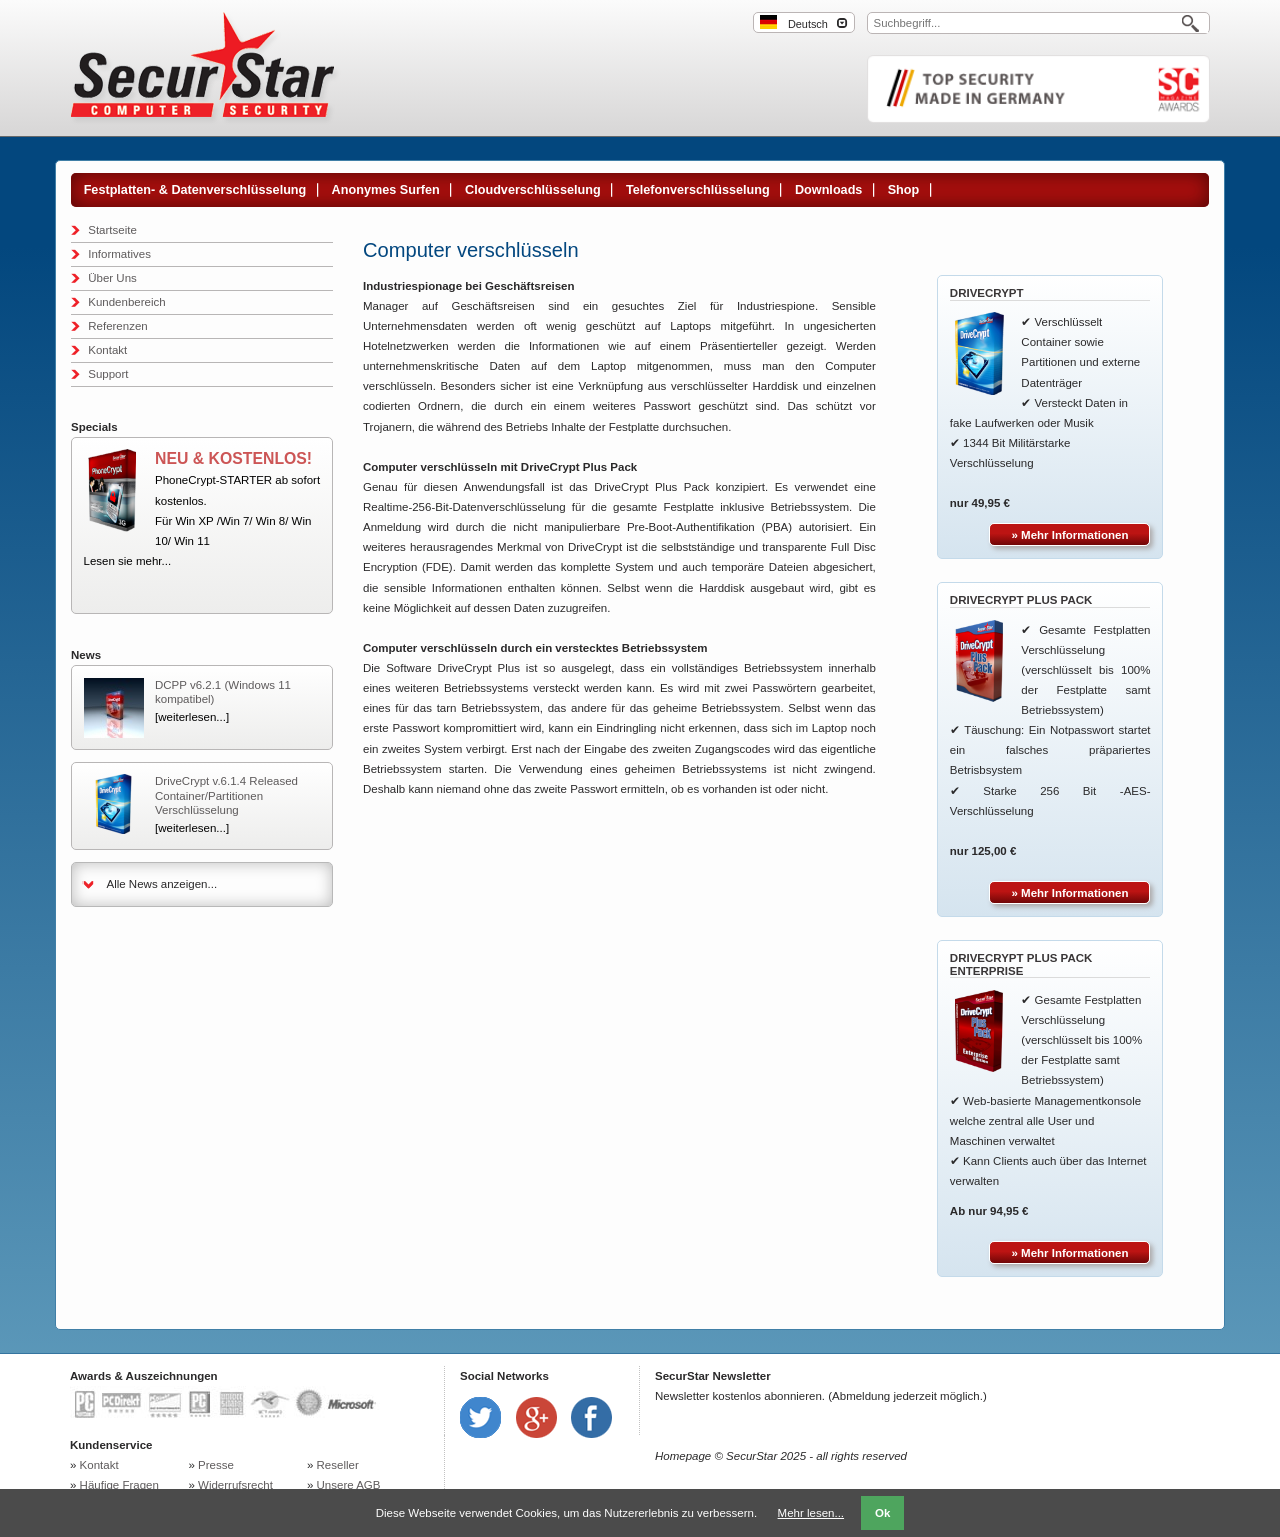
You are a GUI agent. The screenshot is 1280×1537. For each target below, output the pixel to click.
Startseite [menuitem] (112, 230)
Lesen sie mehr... (128, 561)
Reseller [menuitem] (338, 1465)
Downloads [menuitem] (828, 190)
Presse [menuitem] (216, 1465)
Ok (882, 1513)
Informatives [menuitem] (119, 254)
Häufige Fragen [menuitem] (119, 1485)
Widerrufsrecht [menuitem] (235, 1485)
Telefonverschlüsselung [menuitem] (698, 190)
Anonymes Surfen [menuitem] (386, 190)
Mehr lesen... (811, 1513)
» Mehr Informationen (1070, 535)
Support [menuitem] (108, 374)
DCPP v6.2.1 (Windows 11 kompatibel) (223, 692)
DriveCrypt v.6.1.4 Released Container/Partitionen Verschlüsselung (226, 795)
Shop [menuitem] (904, 190)
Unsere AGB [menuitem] (349, 1485)
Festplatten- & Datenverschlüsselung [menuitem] (195, 190)
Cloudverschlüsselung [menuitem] (533, 190)
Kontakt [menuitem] (107, 350)
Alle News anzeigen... (162, 884)
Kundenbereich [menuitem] (126, 302)
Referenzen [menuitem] (117, 326)
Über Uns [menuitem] (112, 278)
